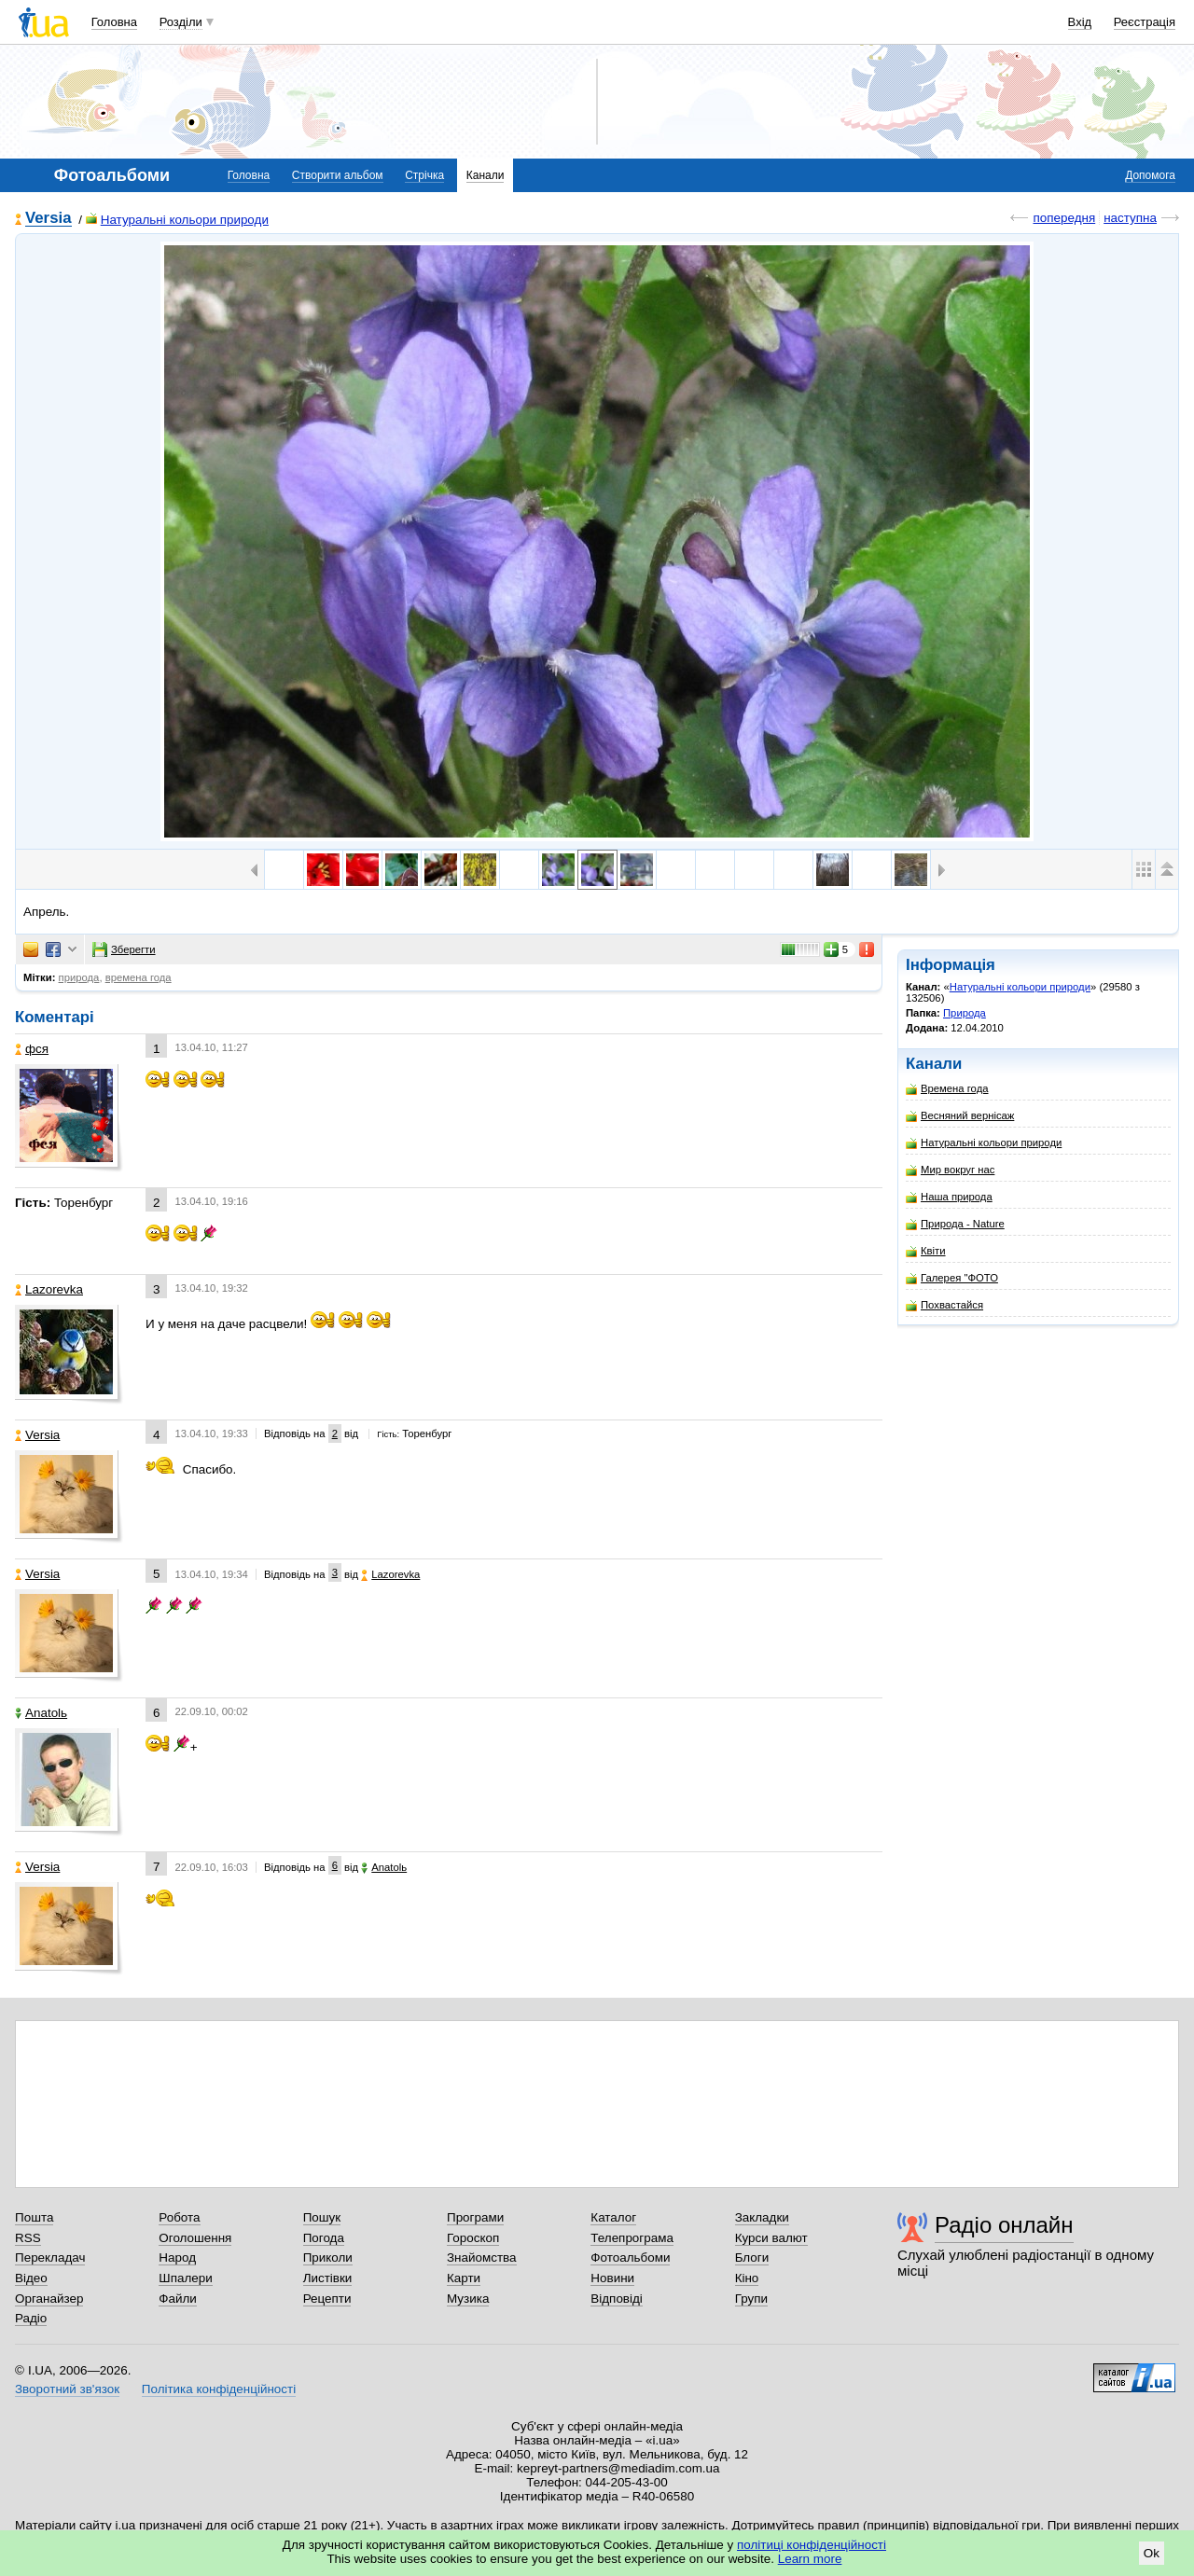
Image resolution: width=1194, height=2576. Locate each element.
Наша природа (949, 1197)
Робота (179, 2217)
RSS (28, 2238)
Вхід (1080, 22)
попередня (1064, 218)
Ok (1151, 2553)
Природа (964, 1012)
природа (79, 977)
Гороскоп (473, 2238)
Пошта (34, 2217)
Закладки (762, 2217)
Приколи (328, 2257)
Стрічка (424, 175)
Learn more (810, 2559)
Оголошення (195, 2238)
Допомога (1150, 175)
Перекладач (50, 2257)
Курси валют (771, 2238)
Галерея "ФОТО (952, 1278)
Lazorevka (49, 1289)
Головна (114, 22)
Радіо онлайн (1004, 2224)
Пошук (322, 2217)
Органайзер (49, 2299)
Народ (177, 2257)
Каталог (613, 2217)
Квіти (926, 1251)
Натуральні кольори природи (177, 220)
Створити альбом (337, 175)
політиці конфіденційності (811, 2545)
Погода (323, 2238)
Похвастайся (944, 1305)
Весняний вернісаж (960, 1116)
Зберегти (124, 949)
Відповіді (616, 2299)
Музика (468, 2299)
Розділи (181, 22)
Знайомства (482, 2257)
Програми (475, 2217)
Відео (31, 2278)
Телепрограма (631, 2238)
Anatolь (41, 1713)
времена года (138, 977)
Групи (751, 2299)
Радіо (31, 2318)
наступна (1130, 218)
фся (32, 1049)
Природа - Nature (955, 1224)
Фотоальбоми (630, 2257)
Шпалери (185, 2278)
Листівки (328, 2278)
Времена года (947, 1089)
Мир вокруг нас (950, 1170)
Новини (612, 2278)
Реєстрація (1144, 22)
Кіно (747, 2278)
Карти (463, 2278)
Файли (178, 2299)
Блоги (752, 2257)
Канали (485, 175)
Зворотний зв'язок (67, 2389)
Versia (48, 219)
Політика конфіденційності (219, 2389)
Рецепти (327, 2299)
